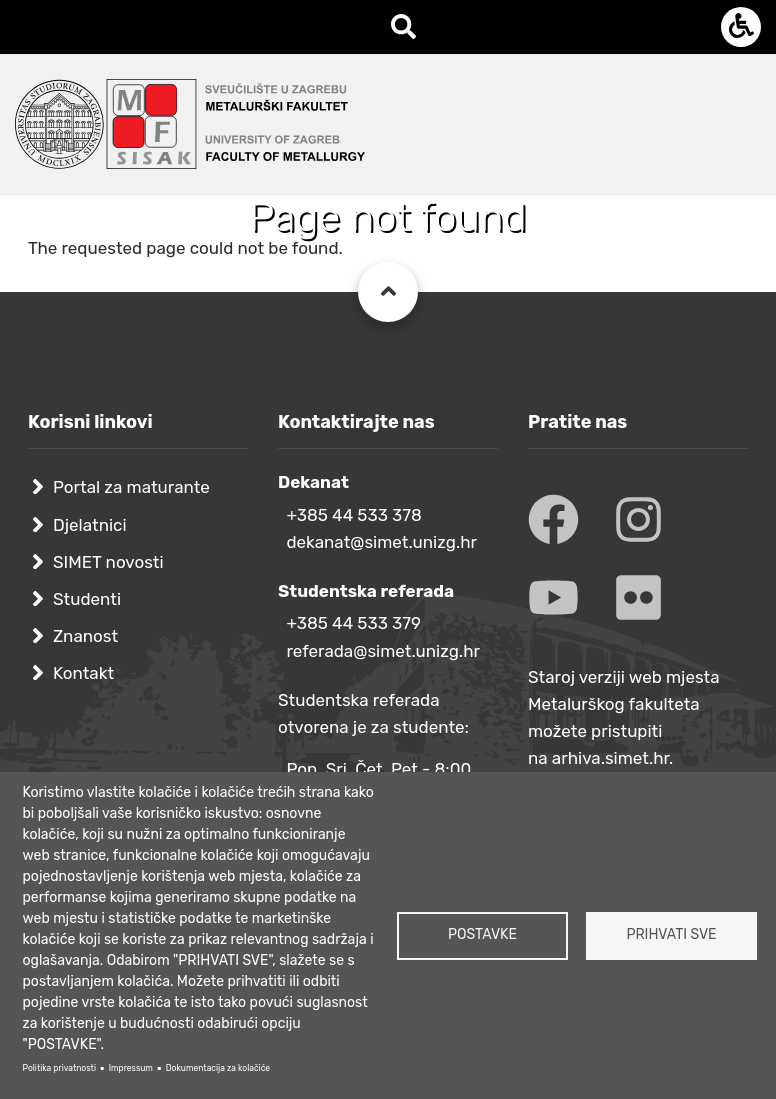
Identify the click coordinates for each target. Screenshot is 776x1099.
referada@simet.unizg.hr (383, 651)
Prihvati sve (671, 934)
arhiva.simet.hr (610, 758)
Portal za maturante (131, 487)
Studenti (87, 599)
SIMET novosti (108, 562)
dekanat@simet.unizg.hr (381, 542)
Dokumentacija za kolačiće (218, 1068)
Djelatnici (90, 525)
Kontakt (83, 673)
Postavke (482, 934)
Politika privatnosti (59, 1068)
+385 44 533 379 (353, 623)
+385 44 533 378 (353, 515)
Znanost (85, 636)
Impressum (131, 1068)
